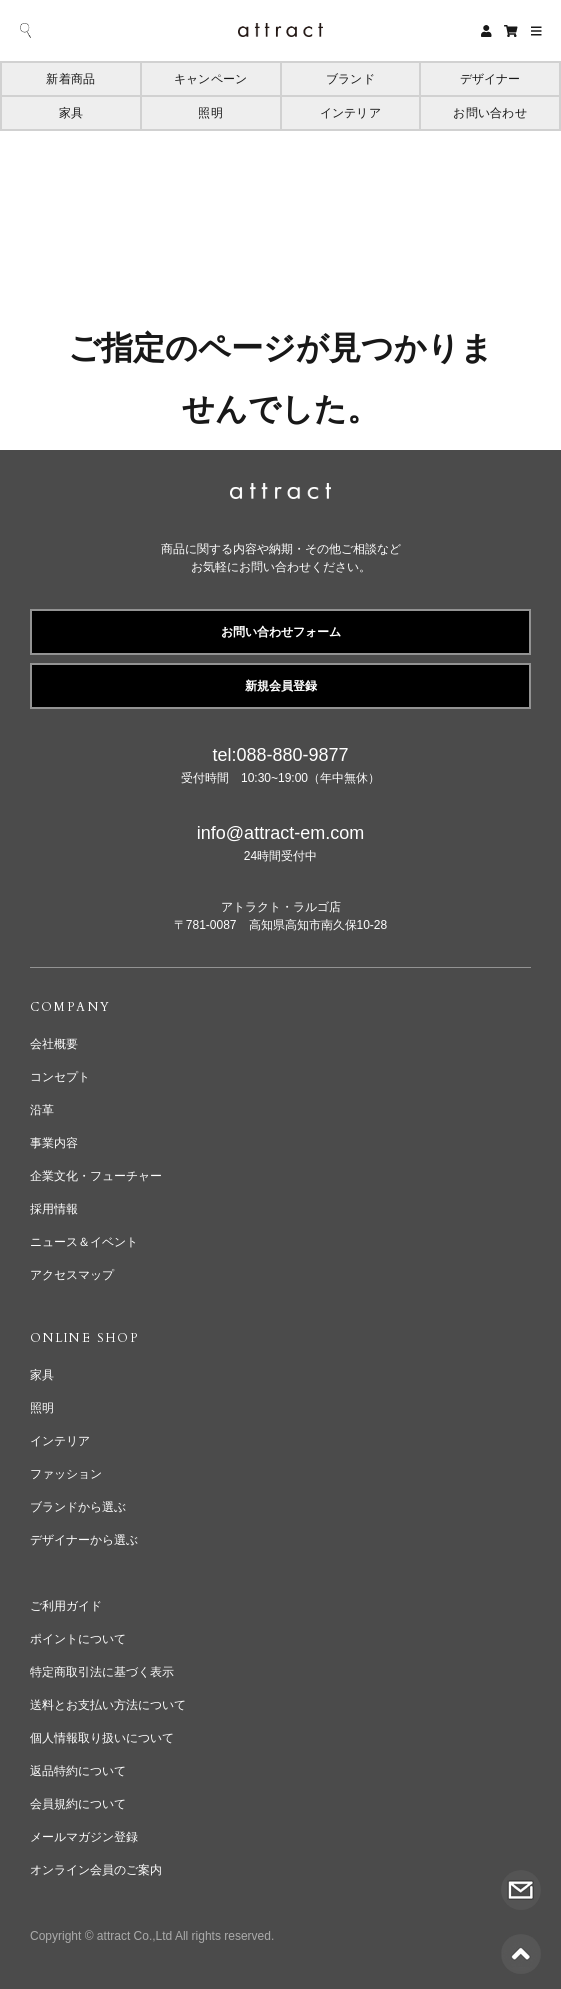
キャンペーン (210, 79)
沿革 (42, 1110)
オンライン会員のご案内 (96, 1870)
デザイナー (490, 79)
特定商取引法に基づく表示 (102, 1672)
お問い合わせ (489, 113)
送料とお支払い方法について (108, 1705)
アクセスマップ (72, 1275)
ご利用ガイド (66, 1606)
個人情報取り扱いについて (102, 1738)
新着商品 (70, 79)
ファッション (66, 1474)
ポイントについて (78, 1639)
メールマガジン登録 (84, 1837)
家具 (71, 113)
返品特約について (78, 1771)
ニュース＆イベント (84, 1242)
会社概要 (54, 1044)
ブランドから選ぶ (78, 1507)
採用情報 (54, 1209)
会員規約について (78, 1804)
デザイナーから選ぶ (84, 1540)
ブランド (350, 79)
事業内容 (54, 1143)
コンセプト (60, 1077)
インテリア (350, 113)
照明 (210, 113)
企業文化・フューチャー (96, 1176)
